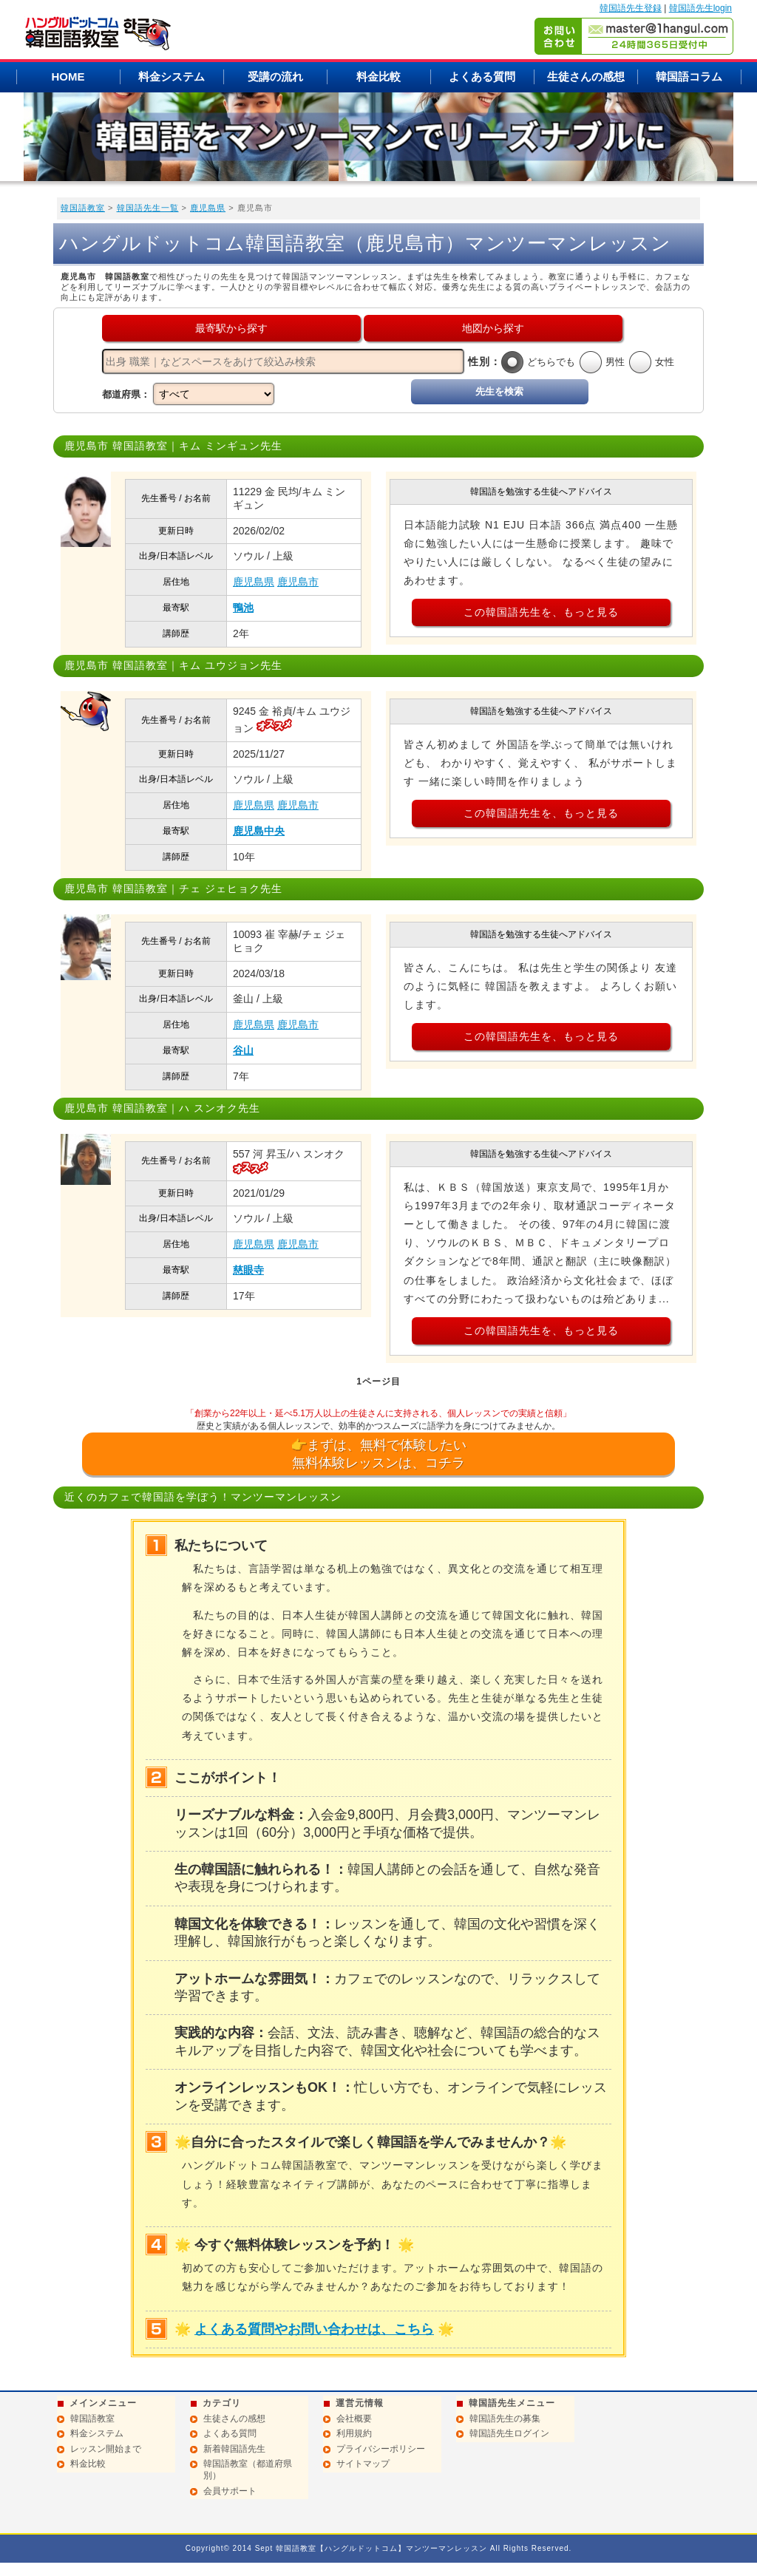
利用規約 (354, 2433)
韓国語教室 (83, 207)
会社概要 (354, 2418)
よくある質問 (482, 76)
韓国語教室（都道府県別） (247, 2469)
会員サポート (230, 2491)
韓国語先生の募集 (504, 2418)
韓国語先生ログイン (509, 2433)
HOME (68, 76)
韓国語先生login (700, 8)
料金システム (171, 76)
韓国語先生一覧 (148, 207)
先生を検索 (499, 391)
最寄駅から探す (231, 328)
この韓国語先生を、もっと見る (541, 612)
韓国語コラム (689, 76)
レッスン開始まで (105, 2449)
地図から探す (493, 328)
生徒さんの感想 (586, 76)
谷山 (243, 1050)
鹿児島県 (207, 207)
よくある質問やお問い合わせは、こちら (314, 2329)
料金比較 (378, 76)
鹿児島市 (298, 582)
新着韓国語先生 (234, 2449)
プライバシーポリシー (380, 2449)
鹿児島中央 (259, 831)
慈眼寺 (248, 1270)
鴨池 (243, 608)
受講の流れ (275, 76)
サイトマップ (363, 2463)
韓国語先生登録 (631, 8)
